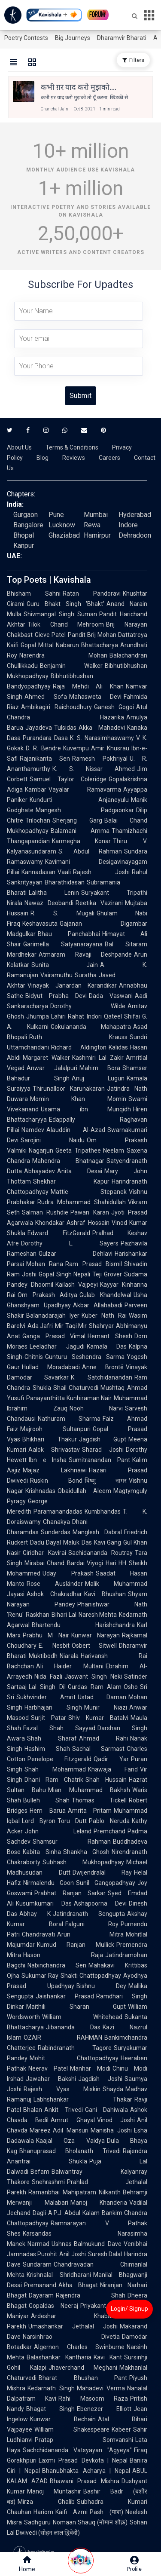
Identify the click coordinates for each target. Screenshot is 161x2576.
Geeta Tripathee (78, 1150)
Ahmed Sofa (45, 696)
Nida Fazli (48, 1676)
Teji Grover (107, 1274)
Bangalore (28, 525)
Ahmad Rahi (103, 1738)
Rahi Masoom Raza (93, 2398)
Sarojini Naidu (53, 1140)
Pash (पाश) (106, 2512)
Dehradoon (134, 535)
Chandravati (38, 1934)
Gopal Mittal (37, 645)
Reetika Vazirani (99, 902)
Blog (42, 457)
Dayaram (41, 2295)
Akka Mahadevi (102, 727)
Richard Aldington (78, 1047)
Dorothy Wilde (87, 1006)
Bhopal (23, 535)
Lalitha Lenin (54, 892)
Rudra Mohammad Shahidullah (81, 1202)
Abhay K (35, 1913)
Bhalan (32, 2109)
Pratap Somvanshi (84, 2439)
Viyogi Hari (101, 1563)
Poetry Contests (26, 37)
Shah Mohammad (55, 1769)
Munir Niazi (105, 1707)
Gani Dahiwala (106, 2109)
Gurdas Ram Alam (95, 1686)
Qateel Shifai (122, 1016)
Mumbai (96, 515)
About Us (19, 447)
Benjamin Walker (71, 665)
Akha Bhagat (78, 2285)
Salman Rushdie (45, 1212)
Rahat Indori (84, 1016)
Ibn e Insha (48, 1459)
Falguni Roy (92, 1924)
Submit (80, 396)
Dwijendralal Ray (102, 1872)
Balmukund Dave (98, 2243)
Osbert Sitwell (94, 1645)
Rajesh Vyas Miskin (62, 2089)
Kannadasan (38, 872)
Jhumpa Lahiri (46, 1016)
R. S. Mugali (62, 913)
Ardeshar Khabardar (76, 2316)
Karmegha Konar (81, 841)
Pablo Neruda (109, 1820)
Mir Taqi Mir (71, 1325)
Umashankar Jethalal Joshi (73, 2326)
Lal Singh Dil (47, 1686)
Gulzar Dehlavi (75, 1253)
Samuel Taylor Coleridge (68, 779)
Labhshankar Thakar (82, 2099)
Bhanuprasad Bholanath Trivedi (70, 2151)
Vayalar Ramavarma (85, 789)
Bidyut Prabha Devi (56, 995)
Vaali (64, 872)
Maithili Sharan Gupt (76, 2006)
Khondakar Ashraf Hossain (72, 1222)
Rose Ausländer (55, 1583)
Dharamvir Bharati (121, 37)
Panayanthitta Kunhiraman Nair (69, 1398)
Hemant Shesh (110, 1336)
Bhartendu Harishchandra (83, 1624)
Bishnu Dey (101, 1985)
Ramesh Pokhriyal (99, 758)
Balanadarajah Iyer (52, 1315)
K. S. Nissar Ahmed (93, 768)
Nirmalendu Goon (48, 1882)
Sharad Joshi (103, 1449)
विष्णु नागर (106, 1480)
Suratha (86, 975)
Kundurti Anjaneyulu (79, 799)
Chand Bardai (66, 1563)
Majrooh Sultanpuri (55, 1429)
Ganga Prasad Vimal (53, 1336)
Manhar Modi (90, 2068)
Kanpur (23, 546)
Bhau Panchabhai (69, 933)
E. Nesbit (54, 1645)
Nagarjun (41, 1150)
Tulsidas (65, 727)
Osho (131, 1686)
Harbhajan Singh (53, 1707)
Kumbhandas (103, 1511)
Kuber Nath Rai (104, 1315)
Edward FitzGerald (58, 1233)
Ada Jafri (40, 1325)
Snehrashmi (48, 2181)
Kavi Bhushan (105, 1594)
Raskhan (37, 1614)
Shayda (113, 2089)
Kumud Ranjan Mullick (75, 1944)
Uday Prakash (68, 1573)
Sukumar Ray (39, 1975)
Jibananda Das (73, 2027)
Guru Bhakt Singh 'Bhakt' (65, 603)
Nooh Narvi (96, 1408)
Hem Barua (48, 1810)
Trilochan (37, 820)
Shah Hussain (106, 1779)
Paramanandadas (57, 1511)
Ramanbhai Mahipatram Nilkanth (74, 2192)
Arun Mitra (90, 1934)
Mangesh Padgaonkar (85, 810)
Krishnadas (40, 1490)
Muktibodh (43, 1655)
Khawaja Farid (113, 1769)
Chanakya (56, 1521)
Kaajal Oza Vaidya (70, 2140)
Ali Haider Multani (69, 1666)
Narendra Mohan (63, 655)
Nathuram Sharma (69, 1418)
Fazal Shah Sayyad (59, 1728)
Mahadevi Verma (101, 2388)
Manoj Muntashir (54, 2491)
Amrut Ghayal (72, 2120)
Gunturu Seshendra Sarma (85, 1356)
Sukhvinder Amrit (46, 1697)
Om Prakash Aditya (47, 1294)
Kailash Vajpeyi (76, 1284)
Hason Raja (63, 1955)
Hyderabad (134, 515)
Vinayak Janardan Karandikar (72, 985)
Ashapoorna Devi (100, 1903)
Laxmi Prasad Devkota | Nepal (83, 2460)
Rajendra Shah (90, 2295)
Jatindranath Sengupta (89, 1913)
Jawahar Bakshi (51, 2078)
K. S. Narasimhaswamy (102, 737)
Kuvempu (76, 748)
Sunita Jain (64, 964)
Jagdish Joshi (100, 2078)
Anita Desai (79, 1171)
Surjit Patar (48, 1717)
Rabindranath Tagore (75, 2047)
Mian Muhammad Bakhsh (89, 1790)
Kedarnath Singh (51, 2388)
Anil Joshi (72, 2254)
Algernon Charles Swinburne (79, 2346)
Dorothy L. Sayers (69, 1243)
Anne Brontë (103, 1367)
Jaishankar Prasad (65, 1996)
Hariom (43, 2512)
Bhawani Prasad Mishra (84, 2481)
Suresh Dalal (105, 2254)
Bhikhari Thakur (49, 1439)
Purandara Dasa (45, 737)
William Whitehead (82, 2016)
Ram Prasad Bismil (93, 1263)
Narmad (38, 2243)
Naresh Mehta (98, 1614)
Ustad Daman (102, 1697)
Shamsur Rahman (72, 1841)
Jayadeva (38, 727)
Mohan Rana (44, 1263)
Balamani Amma (80, 830)
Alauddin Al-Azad (75, 1129)
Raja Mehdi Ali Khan (88, 686)
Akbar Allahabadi (97, 1305)
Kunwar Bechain (63, 2419)
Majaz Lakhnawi (55, 1470)
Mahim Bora (100, 1068)
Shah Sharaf (52, 1738)
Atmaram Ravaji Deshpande (85, 954)
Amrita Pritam (90, 1810)
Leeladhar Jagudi (57, 1346)
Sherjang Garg (77, 820)
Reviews (73, 457)
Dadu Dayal (45, 1542)
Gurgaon (25, 515)
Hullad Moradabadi (51, 1367)
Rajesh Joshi (101, 872)
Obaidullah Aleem (84, 1490)
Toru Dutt (72, 1820)
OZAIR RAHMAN (63, 2037)
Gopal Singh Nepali (65, 1274)
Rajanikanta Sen (45, 758)
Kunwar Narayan (95, 1635)
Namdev (32, 1129)
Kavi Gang (107, 1542)
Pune (56, 515)
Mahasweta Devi (95, 696)
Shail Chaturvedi (76, 1387)
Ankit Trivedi (63, 2109)
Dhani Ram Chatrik (53, 1779)
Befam (39, 2171)
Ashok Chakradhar (54, 1594)
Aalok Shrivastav (54, 1449)
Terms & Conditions (72, 447)
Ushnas (62, 2243)
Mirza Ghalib (46, 2501)
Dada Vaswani (111, 995)
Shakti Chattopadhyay (91, 1975)
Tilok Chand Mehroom (65, 624)
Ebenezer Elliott (104, 2408)
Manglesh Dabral (97, 1532)
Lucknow (62, 525)
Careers (109, 457)
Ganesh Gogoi (114, 707)
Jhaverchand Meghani (83, 2367)
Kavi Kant (108, 2357)
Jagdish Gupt (103, 1439)
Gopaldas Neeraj (53, 2305)
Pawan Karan (89, 1212)
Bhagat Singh (50, 2408)
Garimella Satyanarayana (63, 944)
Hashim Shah (47, 1748)
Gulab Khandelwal (105, 1294)
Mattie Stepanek (89, 1191)
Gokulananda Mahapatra (91, 1026)
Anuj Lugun (98, 1078)
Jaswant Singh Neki (93, 1676)
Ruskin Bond (56, 1480)
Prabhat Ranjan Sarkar (70, 1893)
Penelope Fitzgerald (59, 1759)
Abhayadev (39, 1171)
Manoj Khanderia (99, 2202)
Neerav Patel (48, 2068)
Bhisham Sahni (34, 593)
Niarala (69, 1655)
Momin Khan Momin (78, 1098)
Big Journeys (72, 37)
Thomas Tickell (99, 1800)
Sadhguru (37, 2522)
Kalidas (118, 1047)
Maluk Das (77, 1542)
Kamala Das (107, 1346)
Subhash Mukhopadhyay (83, 1862)
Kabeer (121, 2429)
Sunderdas (55, 1532)
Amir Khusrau (110, 748)
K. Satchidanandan (101, 1377)
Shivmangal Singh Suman (60, 614)
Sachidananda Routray (100, 1552)
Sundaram (37, 2264)
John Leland (58, 1831)
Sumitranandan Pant (99, 1459)
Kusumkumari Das (44, 1903)
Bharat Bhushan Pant (83, 2377)
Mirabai (34, 1563)
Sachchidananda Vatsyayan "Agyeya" (77, 2450)
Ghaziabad (64, 535)
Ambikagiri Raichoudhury (56, 707)
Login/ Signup (129, 2308)
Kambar (35, 789)
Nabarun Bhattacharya (87, 645)
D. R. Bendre (43, 748)
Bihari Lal (64, 1614)
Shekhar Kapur (71, 1181)
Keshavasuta (40, 923)
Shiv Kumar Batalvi (98, 1717)
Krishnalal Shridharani (59, 2274)
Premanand (40, 2285)
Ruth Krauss (78, 1037)
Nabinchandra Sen (56, 1965)
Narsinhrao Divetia (71, 2336)
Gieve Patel (50, 634)
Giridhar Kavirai (44, 1552)
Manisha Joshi (111, 2130)
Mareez (40, 2130)
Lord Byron (38, 1820)
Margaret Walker (46, 1057)
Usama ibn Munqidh (86, 1109)
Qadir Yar (111, 1759)
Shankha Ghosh (86, 1851)
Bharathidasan (65, 882)
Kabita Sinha (42, 1851)
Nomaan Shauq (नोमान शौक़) (90, 2522)
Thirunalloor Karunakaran (69, 1088)
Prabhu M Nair (46, 1635)
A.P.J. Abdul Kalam (74, 2212)
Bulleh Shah (46, 1800)
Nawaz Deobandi (48, 902)
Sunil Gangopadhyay (105, 1882)
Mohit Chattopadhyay (74, 2058)
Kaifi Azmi (71, 2512)
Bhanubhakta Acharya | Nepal (86, 2470)
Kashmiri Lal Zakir (98, 1057)
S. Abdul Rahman (90, 851)
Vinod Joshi (116, 2120)
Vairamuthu (56, 975)
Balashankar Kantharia (59, 2357)
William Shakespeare (71, 2429)
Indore (128, 525)
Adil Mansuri (70, 2130)
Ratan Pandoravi (92, 593)
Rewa (92, 525)
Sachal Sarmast (98, 1748)
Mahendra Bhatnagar (68, 1160)
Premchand (109, 1831)
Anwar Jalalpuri (52, 1068)
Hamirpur (97, 535)
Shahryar (101, 1325)
